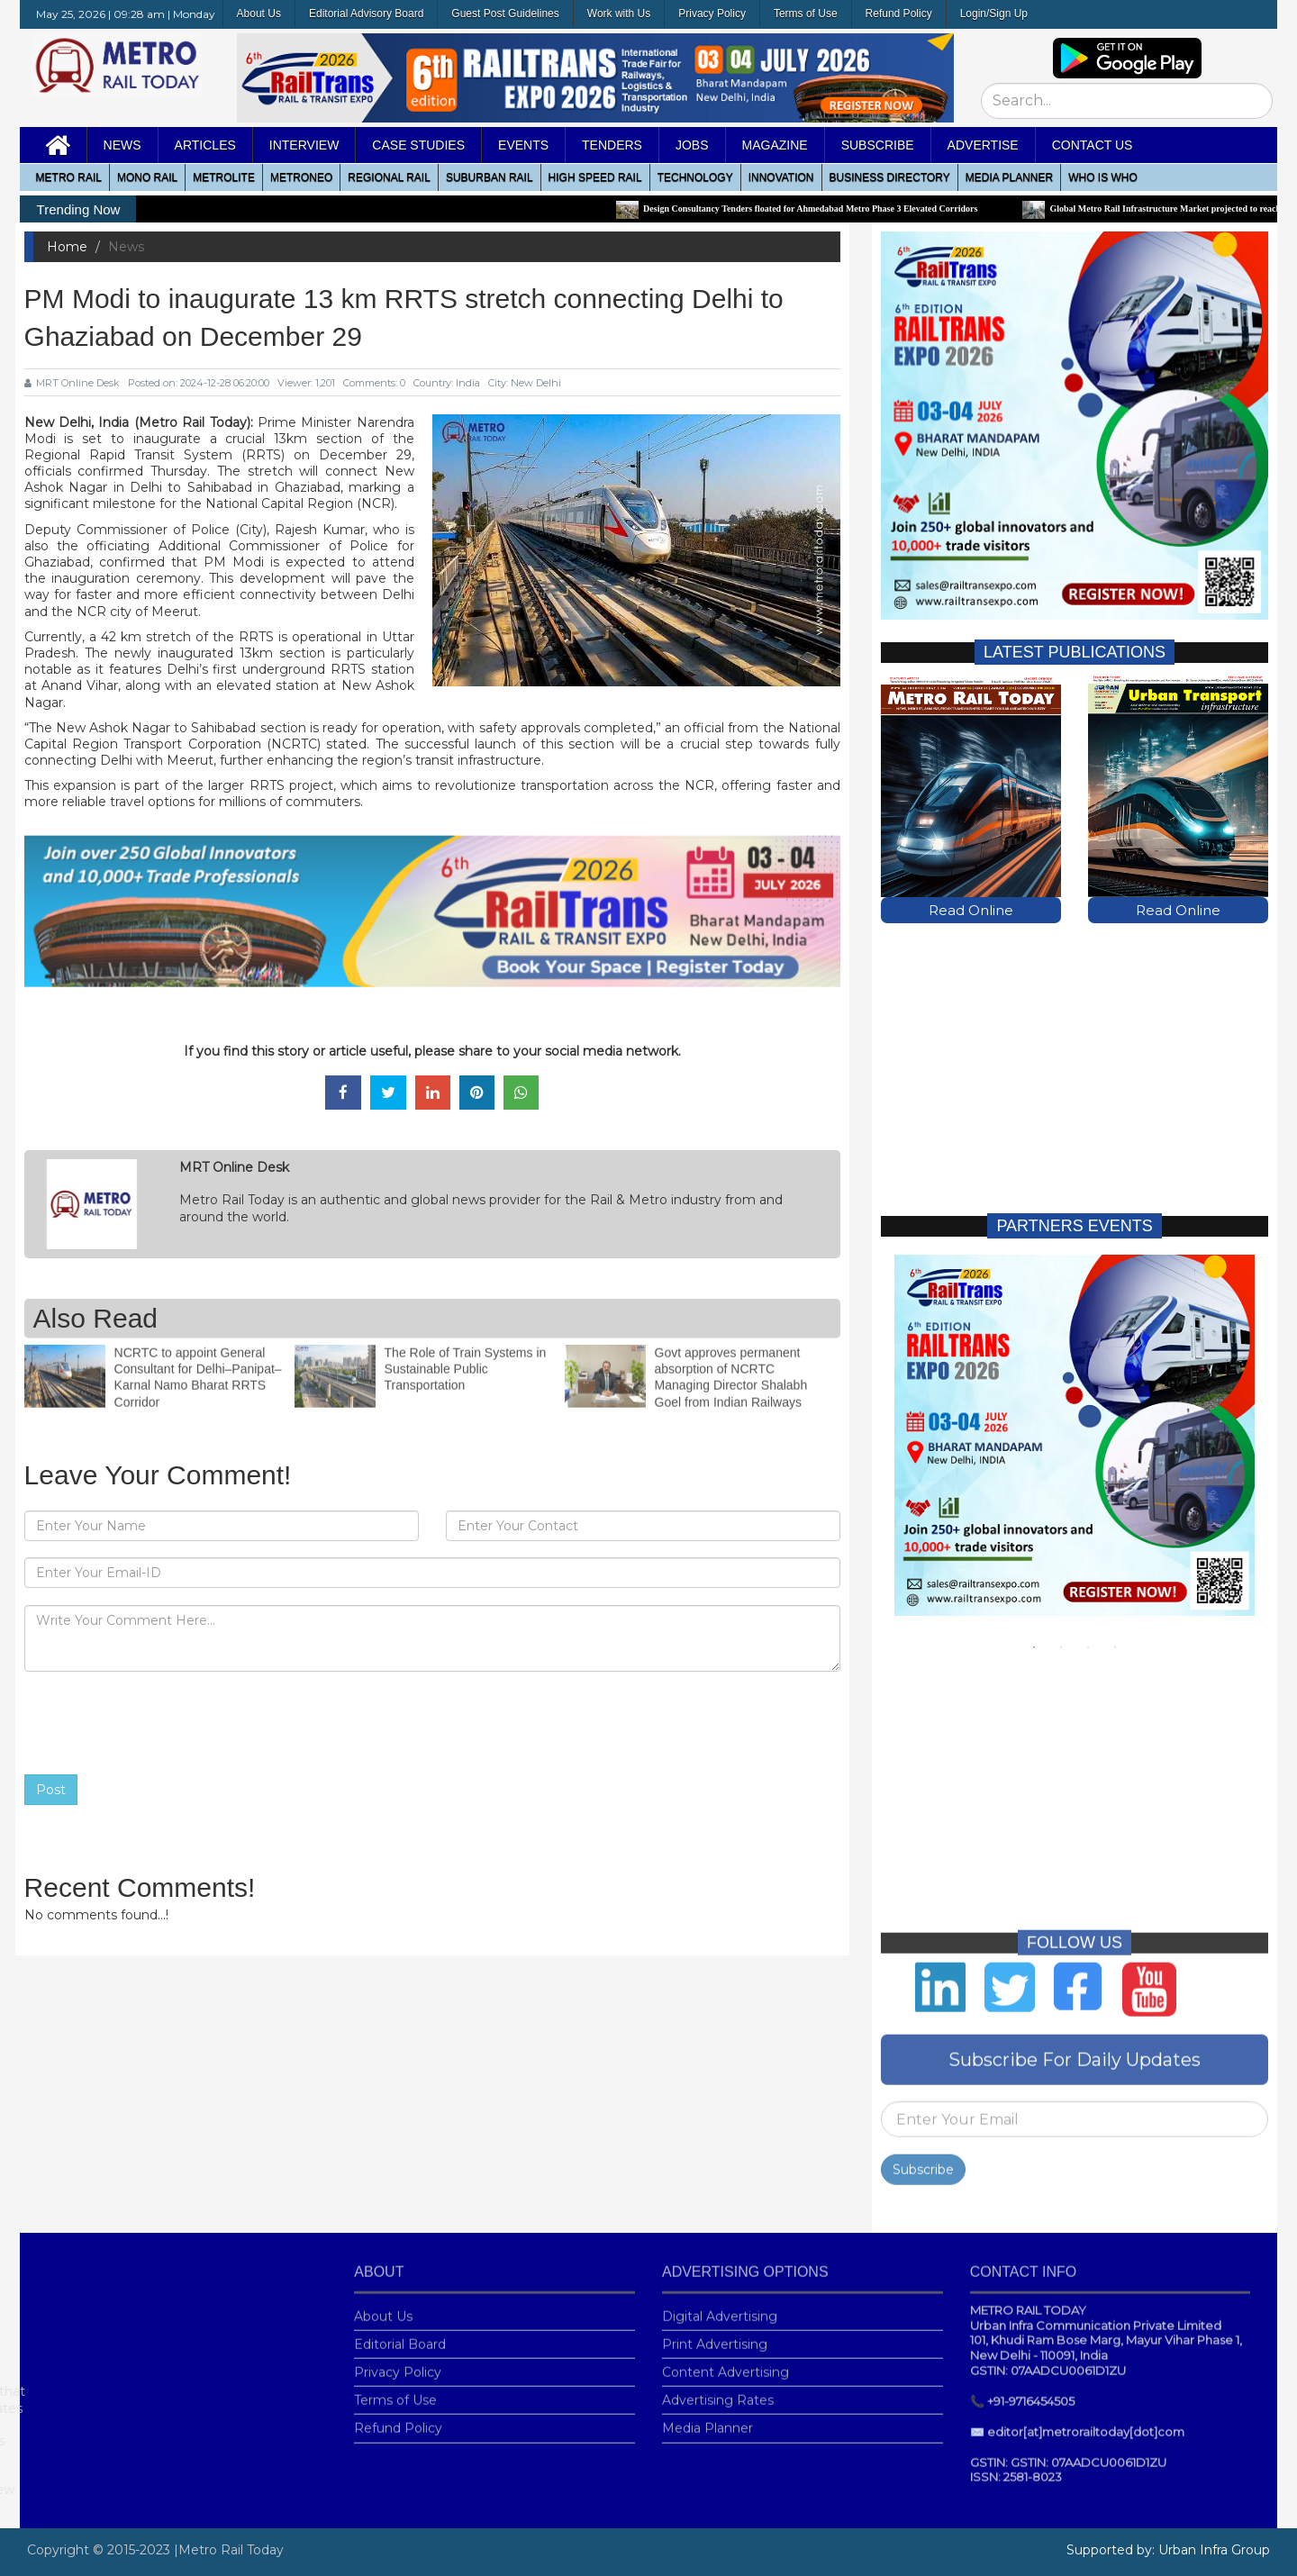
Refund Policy (899, 13)
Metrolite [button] (224, 177)
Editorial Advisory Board (366, 13)
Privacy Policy (712, 13)
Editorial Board (400, 2334)
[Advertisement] (1075, 1054)
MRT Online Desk (72, 382)
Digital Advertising (719, 2306)
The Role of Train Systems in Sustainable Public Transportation (466, 1358)
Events (523, 145)
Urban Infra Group (1214, 2550)
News (122, 145)
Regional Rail (389, 177)
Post (51, 1790)
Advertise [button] (983, 145)
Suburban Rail (489, 177)
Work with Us (618, 13)
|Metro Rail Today (229, 2550)
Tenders (612, 145)
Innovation (781, 177)
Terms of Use (806, 13)
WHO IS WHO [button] (1103, 177)
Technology (695, 177)
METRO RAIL (69, 177)
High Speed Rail (595, 177)
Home (67, 247)
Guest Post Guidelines (504, 13)
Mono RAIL (147, 177)
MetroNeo (301, 177)
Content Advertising (725, 2362)
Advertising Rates (718, 2389)
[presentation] (161, 1723)
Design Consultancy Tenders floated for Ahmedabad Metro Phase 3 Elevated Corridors (818, 208)
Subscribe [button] (877, 145)
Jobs (692, 145)
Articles (205, 145)
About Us (259, 13)
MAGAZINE (775, 145)
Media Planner (707, 2418)
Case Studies (418, 145)
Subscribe (923, 2159)
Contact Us (1092, 145)
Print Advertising (714, 2334)
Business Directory (890, 177)
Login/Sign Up (994, 13)
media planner (1009, 177)
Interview (304, 145)
